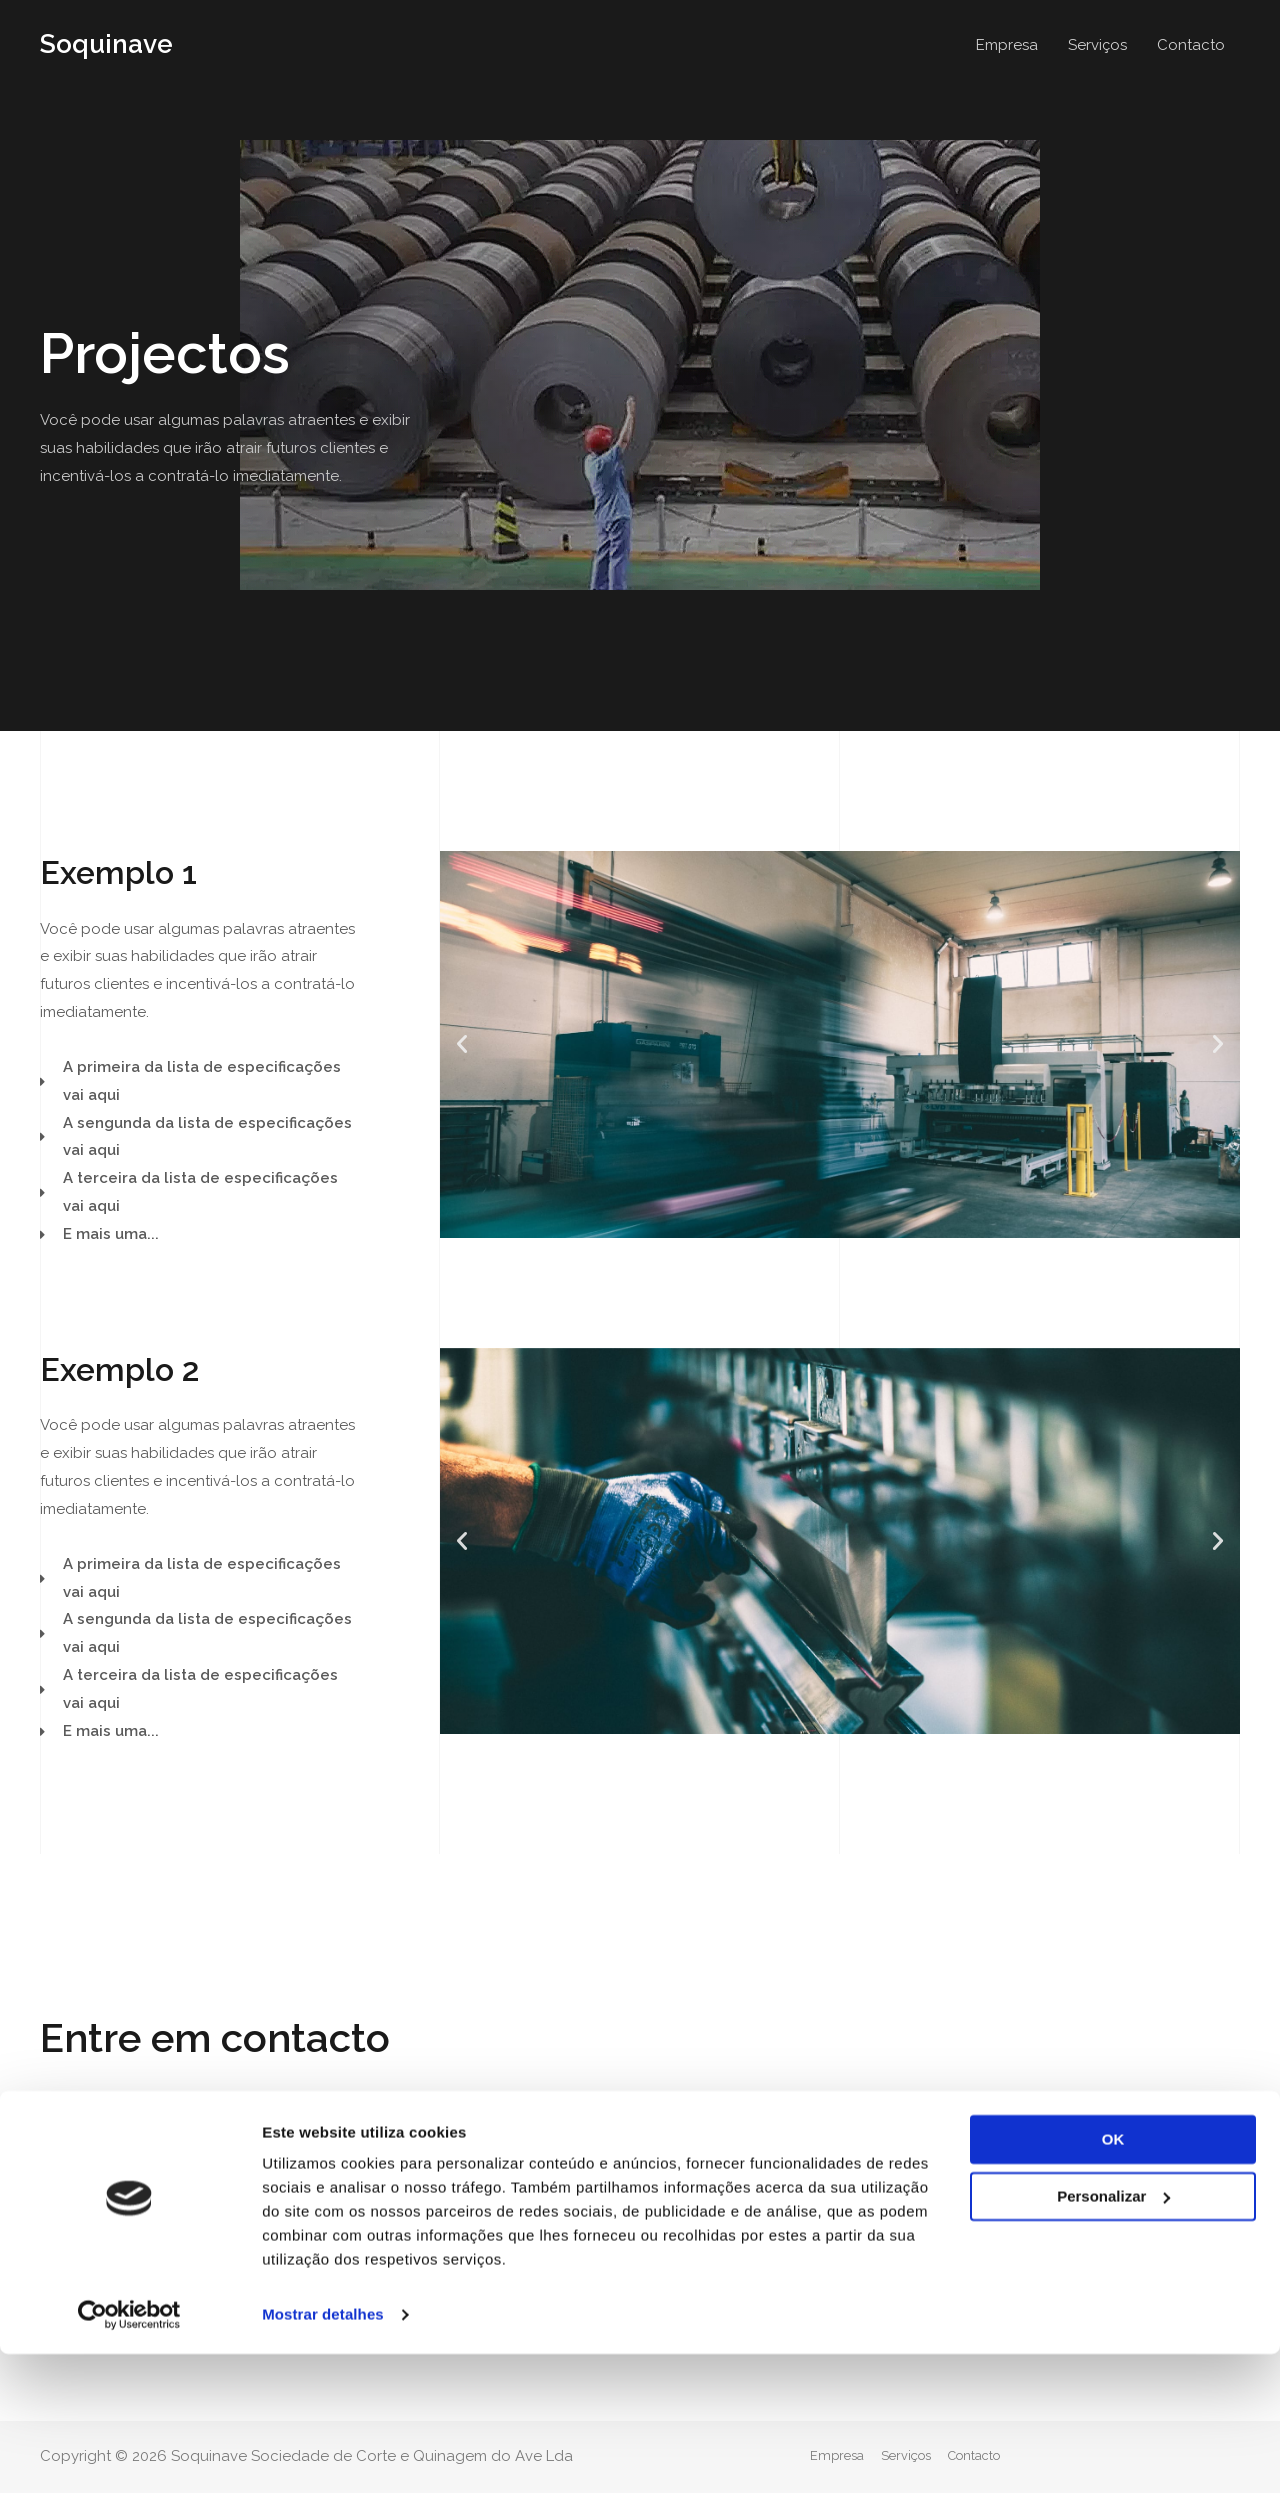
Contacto (1191, 45)
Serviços (1097, 45)
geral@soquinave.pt (560, 2220)
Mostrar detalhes (323, 2461)
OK (1113, 2286)
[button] (104, 2178)
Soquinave (109, 44)
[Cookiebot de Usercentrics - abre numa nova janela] (129, 2462)
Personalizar (1113, 2342)
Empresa (1007, 45)
